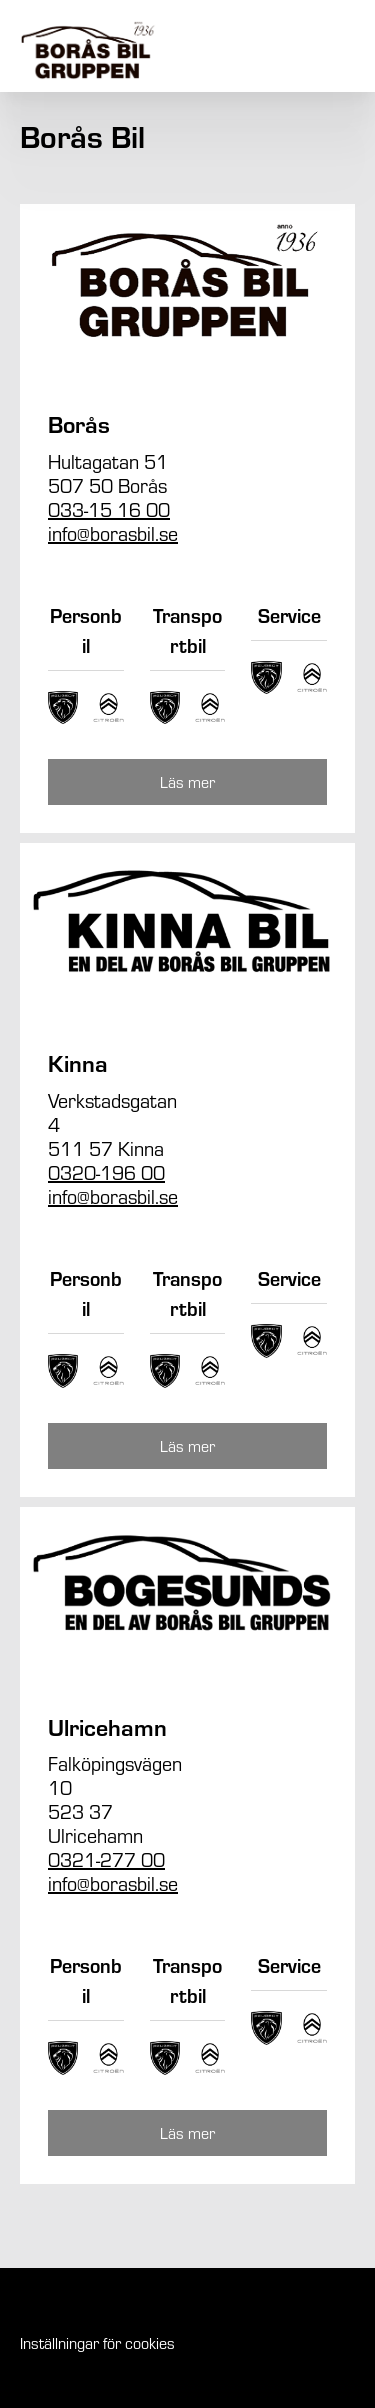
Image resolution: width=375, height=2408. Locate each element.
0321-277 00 (106, 1858)
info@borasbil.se (113, 532)
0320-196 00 (106, 1171)
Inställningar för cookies (97, 2342)
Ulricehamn (107, 1726)
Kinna (78, 1062)
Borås (79, 423)
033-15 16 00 (109, 508)
